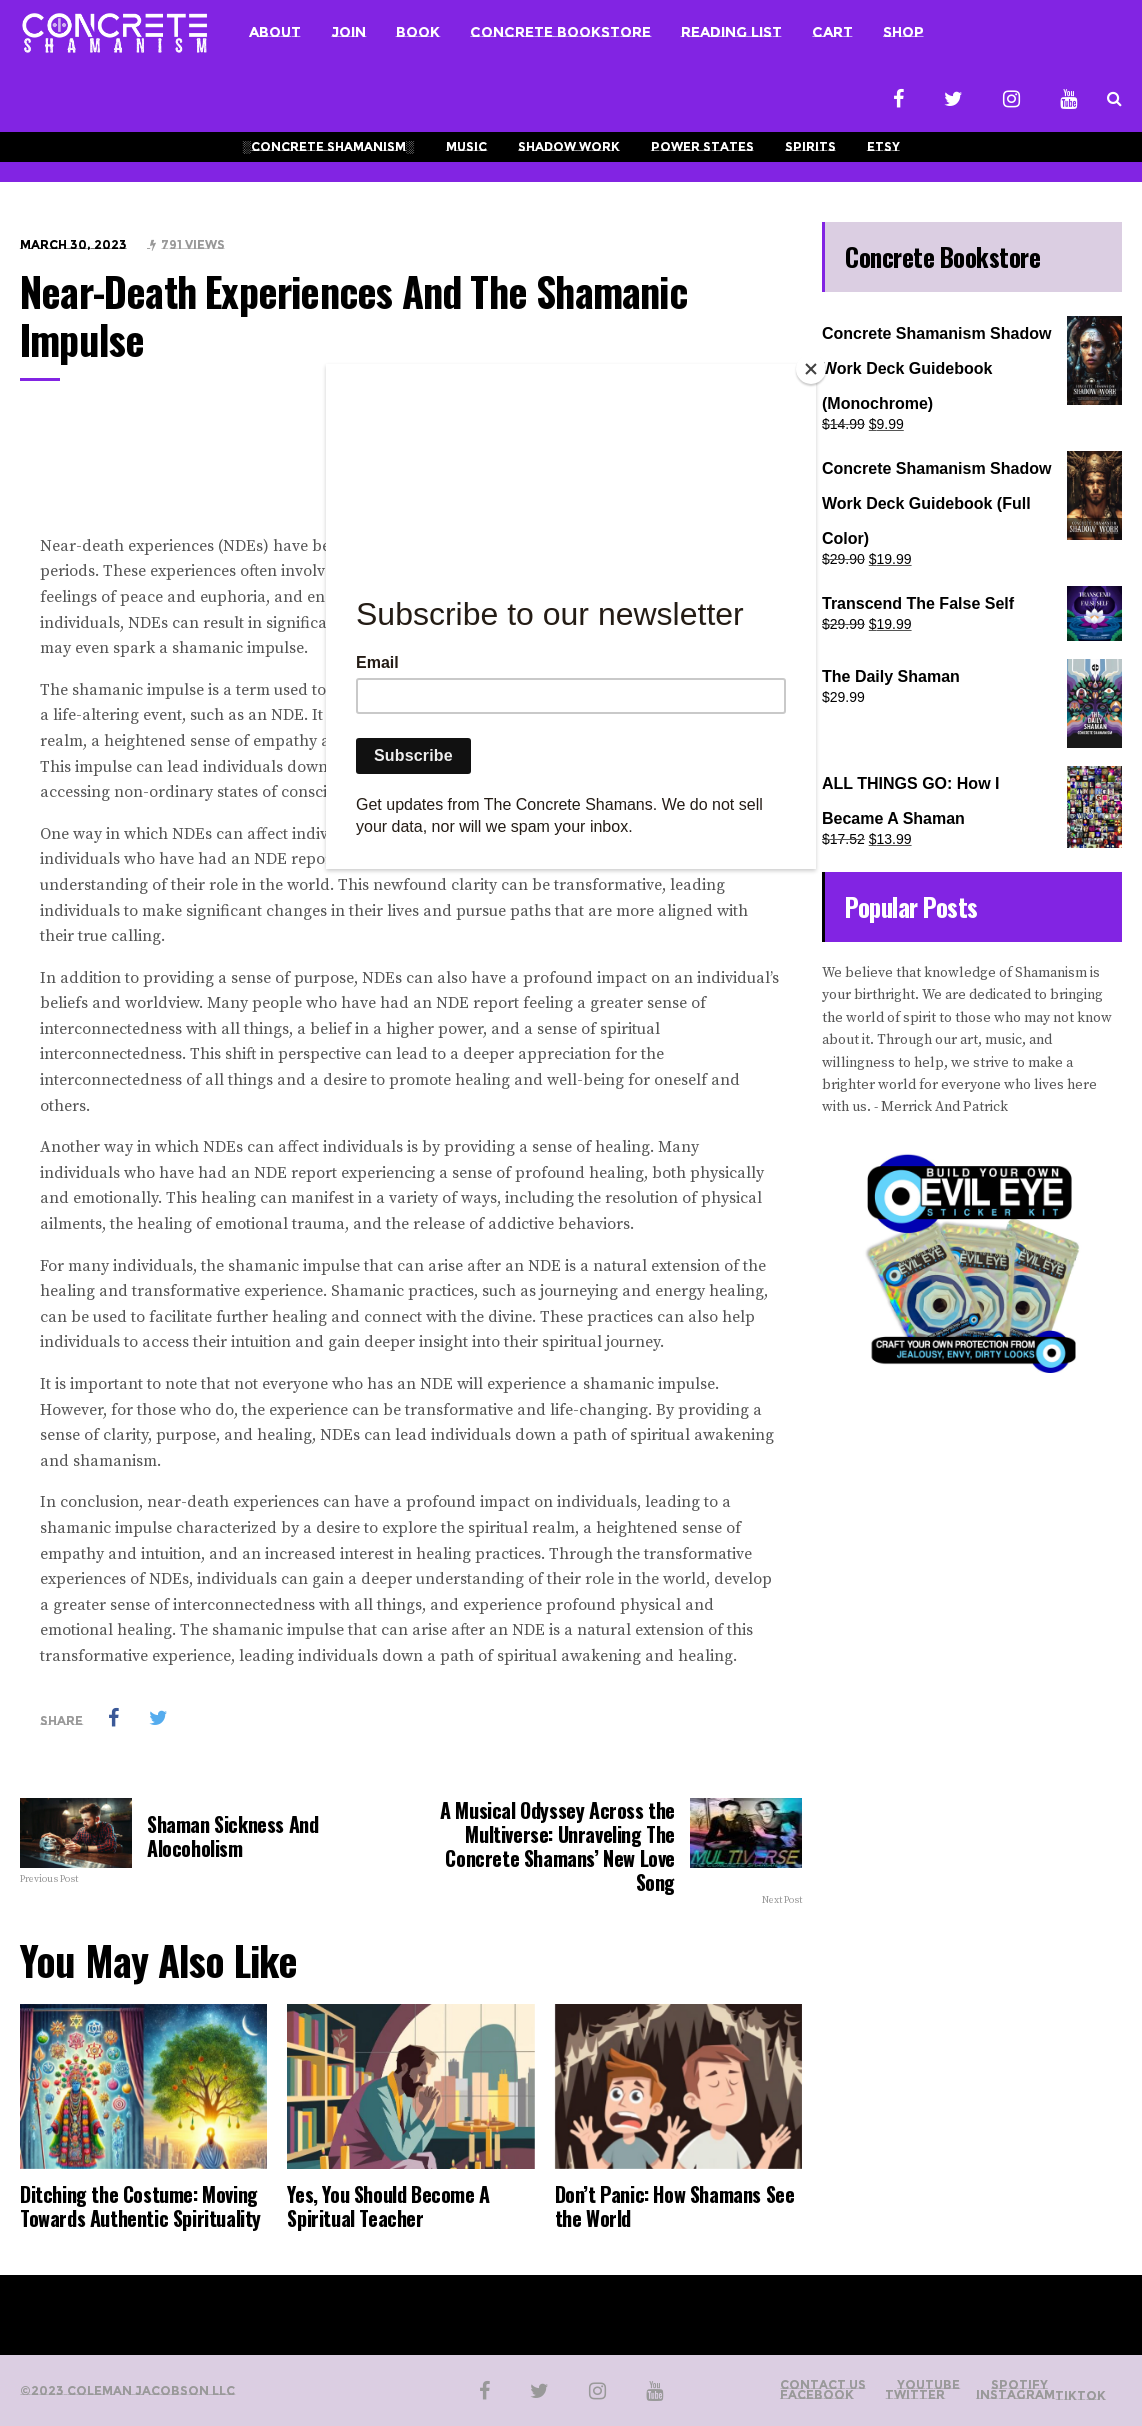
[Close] (811, 369)
